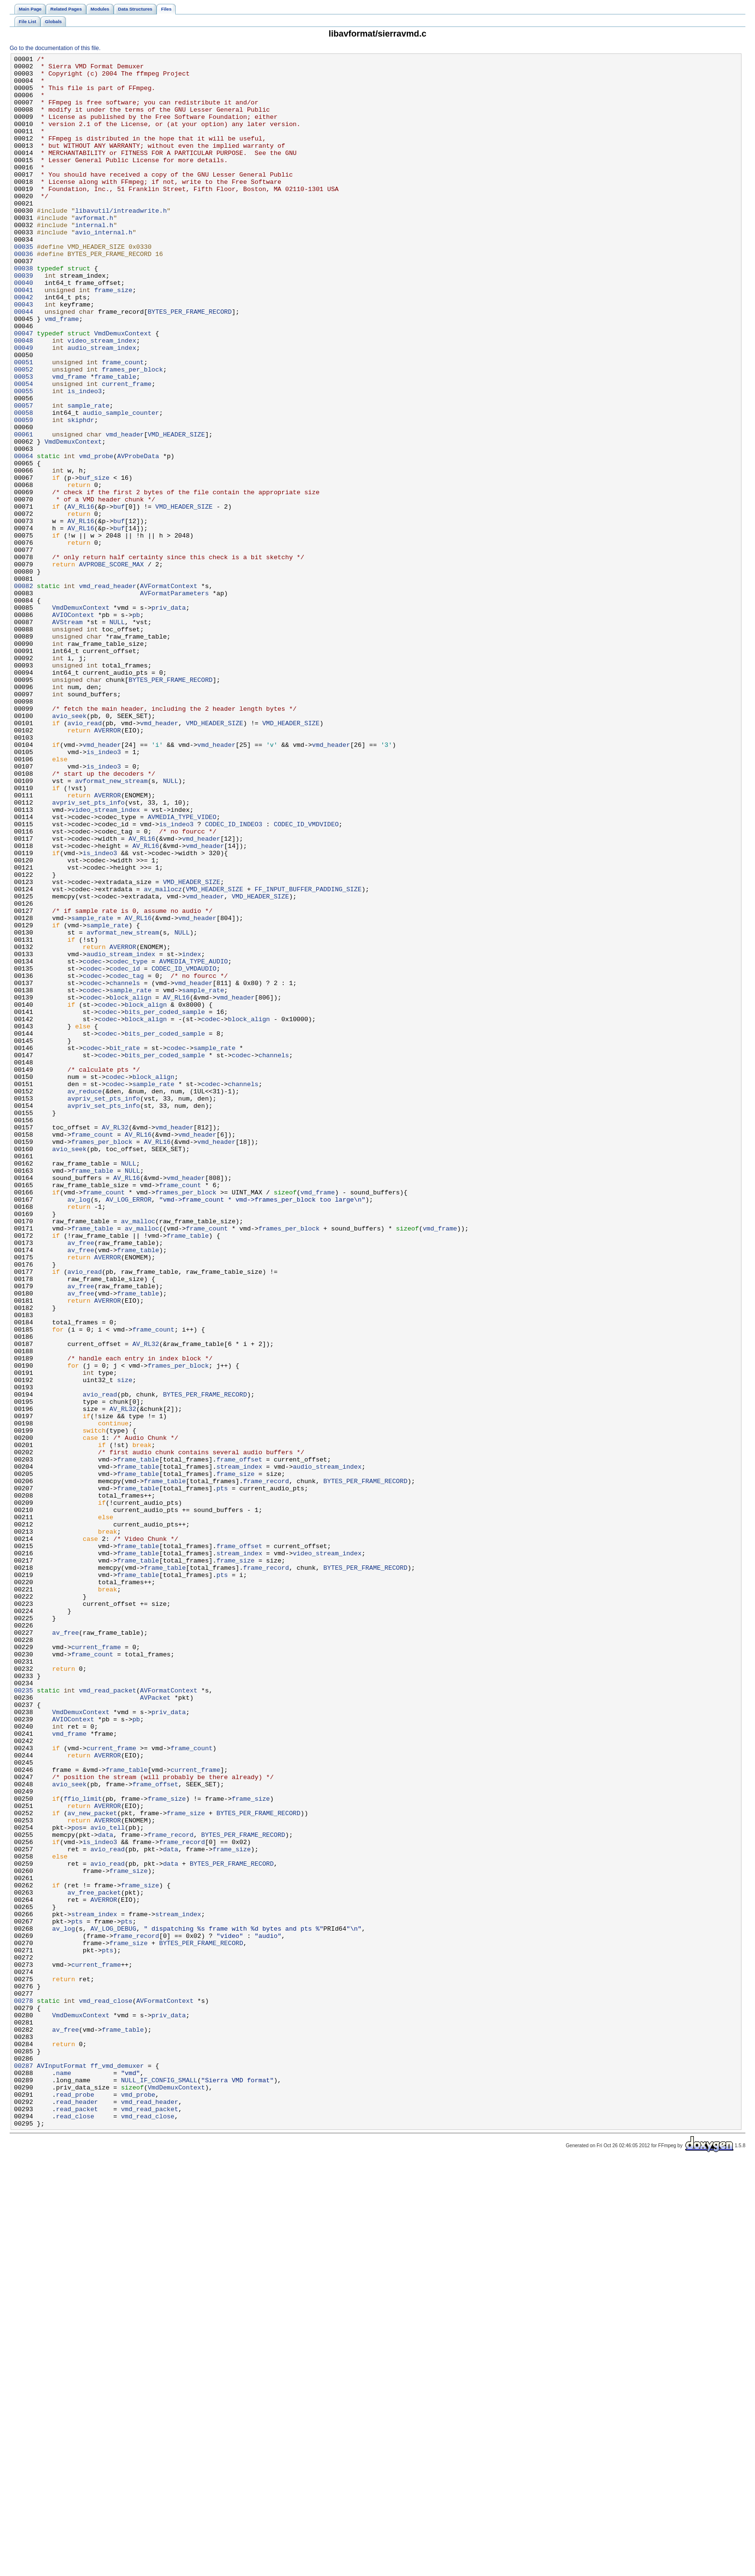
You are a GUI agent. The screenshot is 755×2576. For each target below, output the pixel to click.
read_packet (77, 2520)
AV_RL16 (80, 597)
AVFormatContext (168, 692)
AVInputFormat (62, 2468)
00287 (23, 2468)
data (106, 2191)
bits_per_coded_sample (165, 1203)
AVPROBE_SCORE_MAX (111, 666)
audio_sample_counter (121, 484)
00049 (23, 406)
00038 (23, 311)
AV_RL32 (115, 1342)
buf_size (94, 562)
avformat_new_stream (111, 926)
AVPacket (155, 2026)
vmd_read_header (107, 692)
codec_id (124, 1151)
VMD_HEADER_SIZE (176, 510)
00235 (23, 2017)
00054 (23, 450)
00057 (23, 476)
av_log (79, 1428)
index (191, 1134)
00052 (23, 432)
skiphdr (80, 493)
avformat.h (94, 250)
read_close (75, 2529)
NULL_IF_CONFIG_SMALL (159, 2485)
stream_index (239, 1749)
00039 (23, 320)
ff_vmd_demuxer (117, 2468)
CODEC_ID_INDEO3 (233, 978)
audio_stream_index (101, 406)
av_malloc (138, 1454)
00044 (23, 363)
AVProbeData (138, 536)
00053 (23, 441)
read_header (77, 2511)
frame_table (115, 441)
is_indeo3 (84, 458)
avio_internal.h (103, 268)
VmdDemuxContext (123, 389)
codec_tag (126, 1160)
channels (124, 1169)
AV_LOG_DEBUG (113, 2303)
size (124, 1645)
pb (136, 727)
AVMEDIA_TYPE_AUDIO (193, 1143)
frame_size (113, 337)
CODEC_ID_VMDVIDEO (305, 978)
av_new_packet (92, 2165)
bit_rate (124, 1247)
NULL (117, 735)
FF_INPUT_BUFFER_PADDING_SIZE (308, 1056)
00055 (23, 458)
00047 (23, 389)
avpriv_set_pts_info (88, 952)
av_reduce (84, 1298)
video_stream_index (101, 398)
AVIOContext (73, 727)
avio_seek (69, 848)
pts (222, 1775)
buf (119, 597)
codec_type (128, 1143)
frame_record (266, 1766)
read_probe (75, 2503)
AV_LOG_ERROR (128, 1428)
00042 (23, 346)
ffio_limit (83, 2147)
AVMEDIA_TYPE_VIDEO (182, 969)
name (63, 2477)
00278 (23, 2390)
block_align (130, 1186)
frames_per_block (132, 432)
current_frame (126, 450)
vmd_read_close (105, 2390)
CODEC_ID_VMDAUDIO (184, 1151)
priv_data (169, 718)
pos (77, 2182)
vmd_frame (61, 372)
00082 (23, 692)
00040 (23, 328)
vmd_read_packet (107, 2017)
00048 (23, 398)
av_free (80, 1480)
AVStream (67, 735)
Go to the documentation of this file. (55, 48)
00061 (23, 510)
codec (92, 1143)
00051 (23, 424)
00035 (23, 285)
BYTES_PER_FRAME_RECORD (190, 363)
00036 (23, 294)
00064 (23, 536)
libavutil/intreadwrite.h (121, 242)
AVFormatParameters (174, 701)
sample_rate (88, 476)
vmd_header (124, 510)
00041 (23, 337)
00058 (23, 484)
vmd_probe (96, 536)
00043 (23, 354)
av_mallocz (163, 1056)
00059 (23, 493)
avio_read (84, 857)
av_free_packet (94, 2260)
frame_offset (239, 1740)
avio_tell (108, 2182)
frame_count (122, 424)
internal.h (94, 259)
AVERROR (107, 865)
